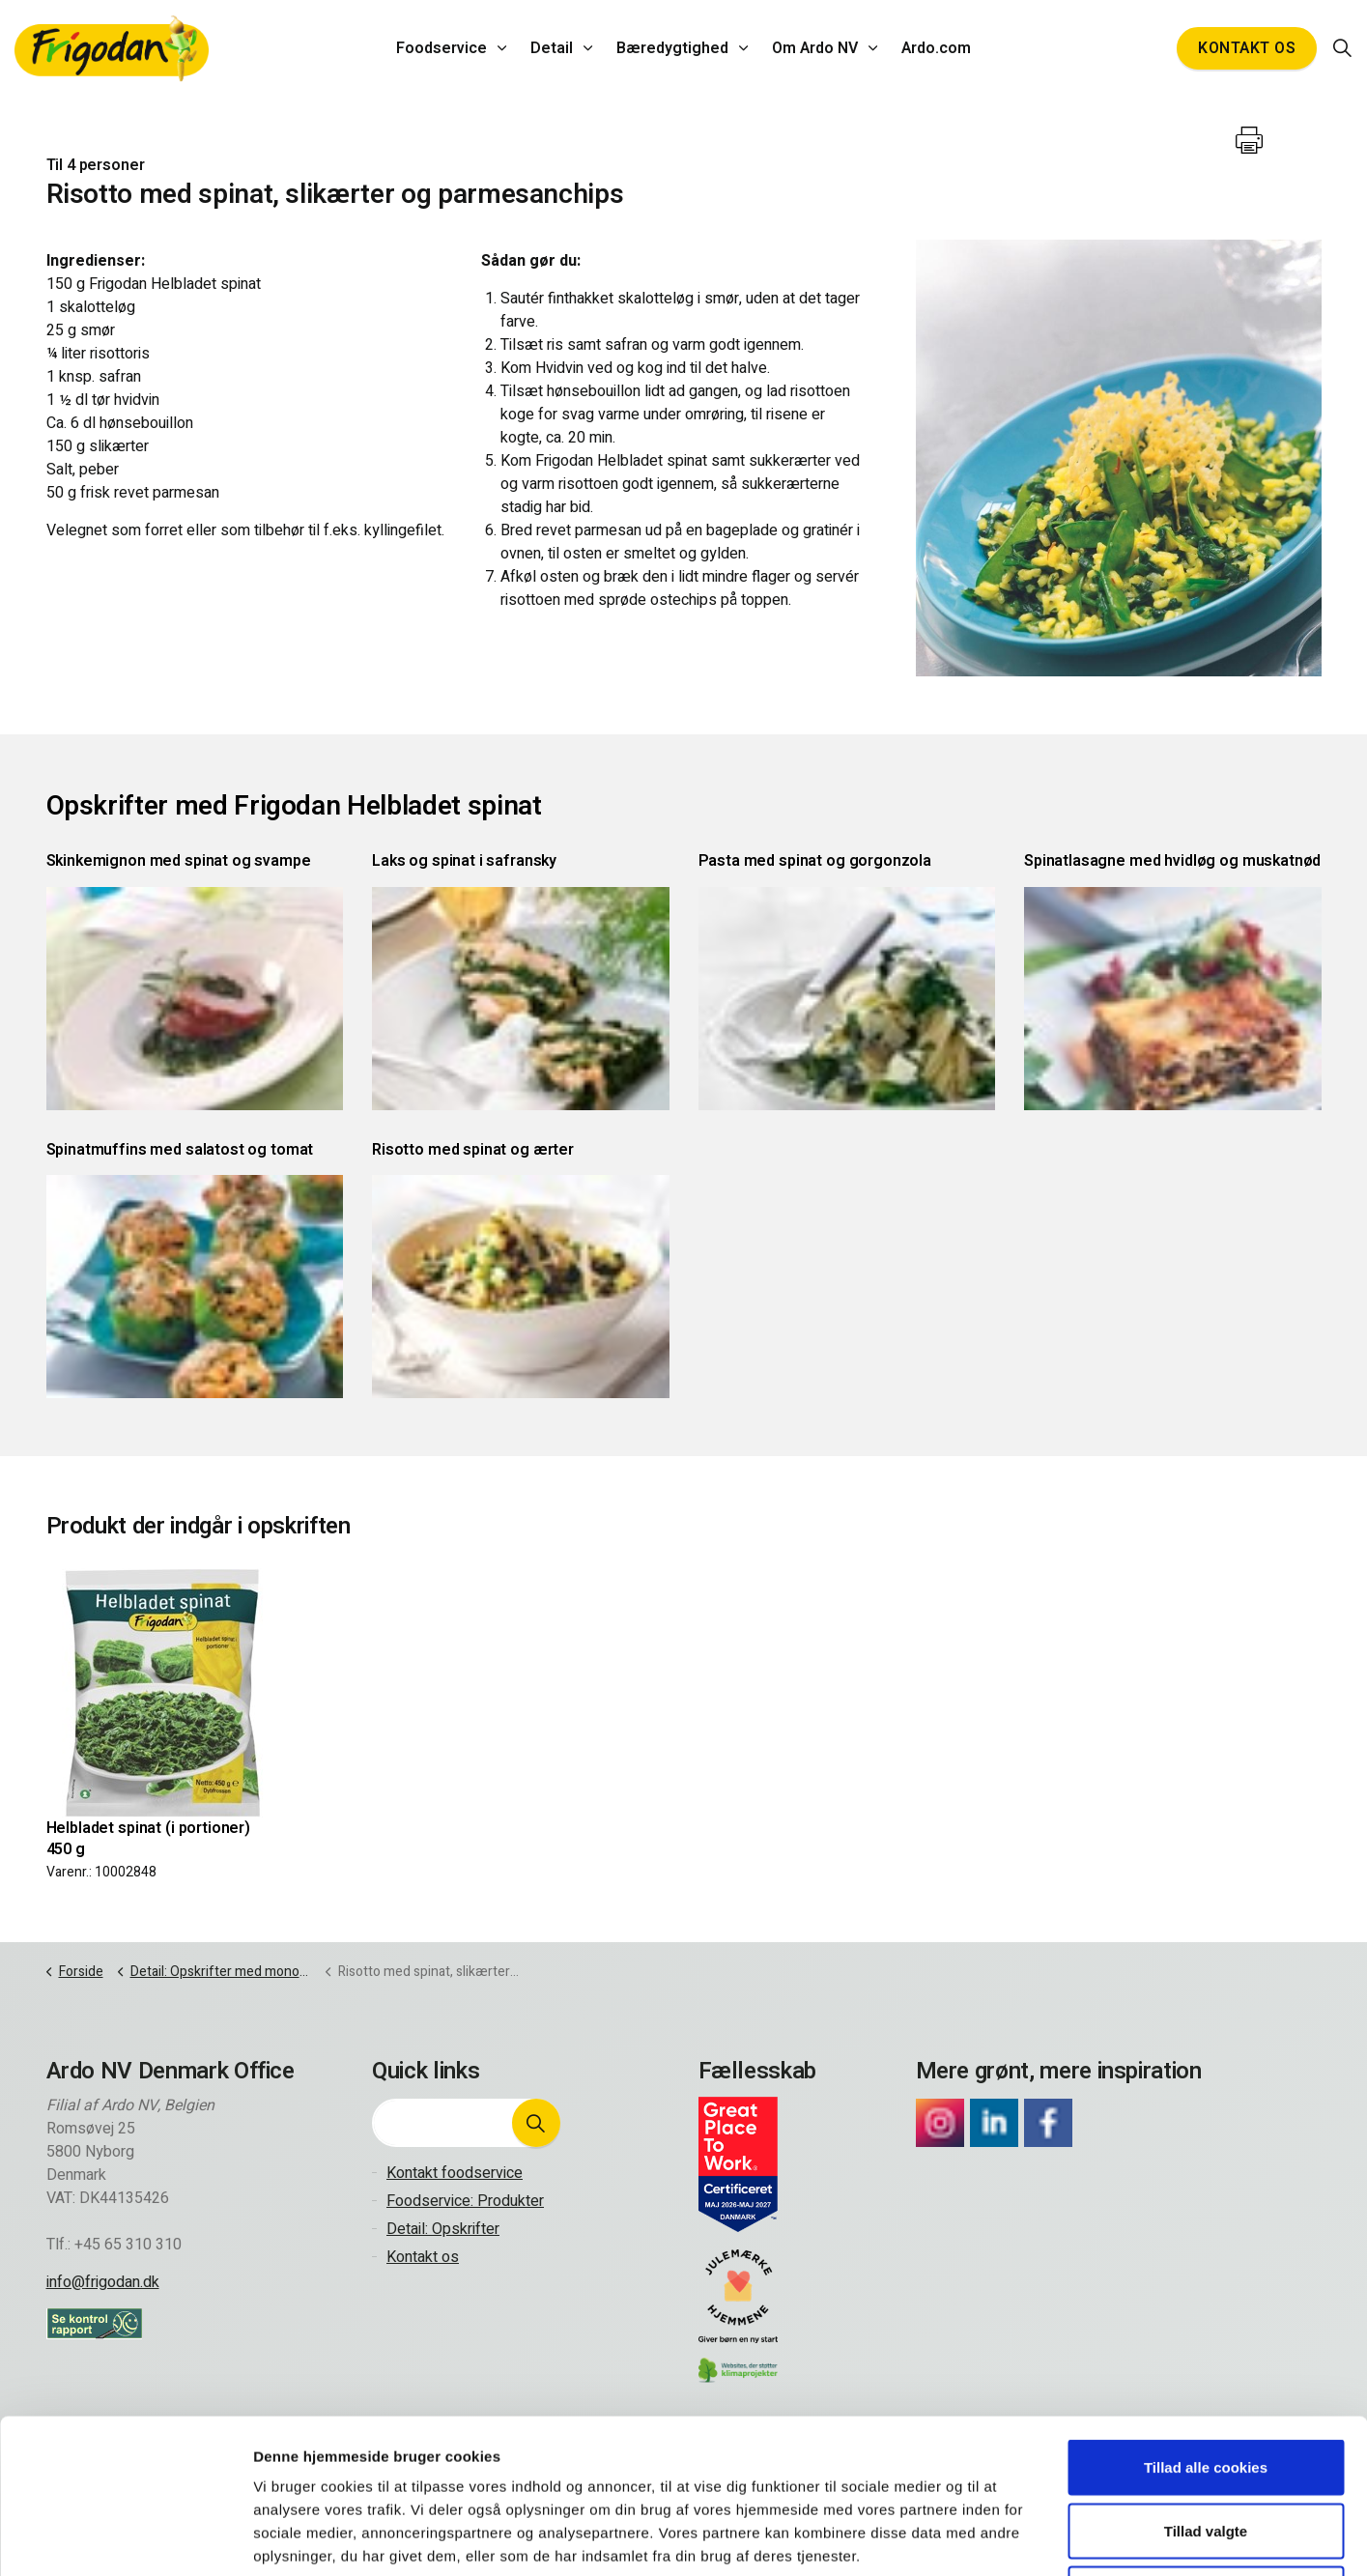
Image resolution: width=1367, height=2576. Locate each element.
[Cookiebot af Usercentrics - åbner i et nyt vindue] (125, 2538)
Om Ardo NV (815, 48)
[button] (536, 2123)
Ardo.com (936, 48)
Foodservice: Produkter (465, 2201)
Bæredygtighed (672, 48)
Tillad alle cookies (1205, 2322)
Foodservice (441, 48)
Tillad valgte (1205, 2386)
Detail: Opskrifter (442, 2229)
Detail (551, 48)
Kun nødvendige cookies (1206, 2449)
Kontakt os (1247, 48)
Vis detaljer (1000, 2538)
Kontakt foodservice (454, 2173)
